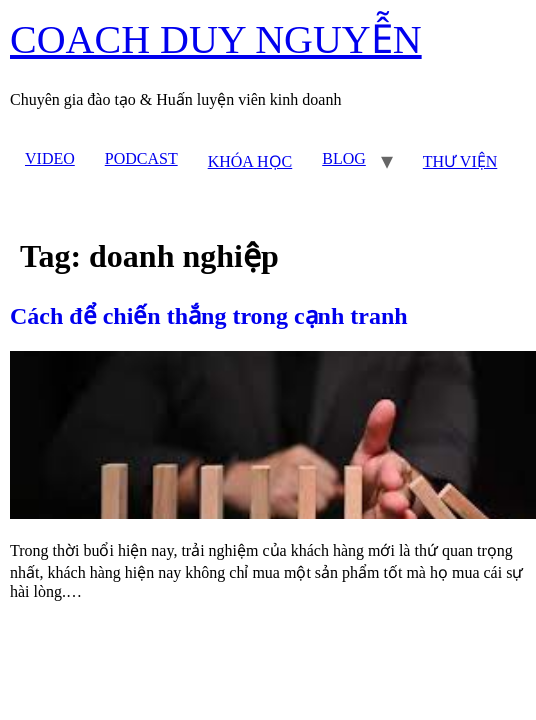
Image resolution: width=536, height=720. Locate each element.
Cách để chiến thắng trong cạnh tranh (209, 316)
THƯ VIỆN (460, 161)
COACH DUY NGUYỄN (216, 39)
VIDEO (50, 158)
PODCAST (141, 158)
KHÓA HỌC (250, 161)
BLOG (344, 158)
